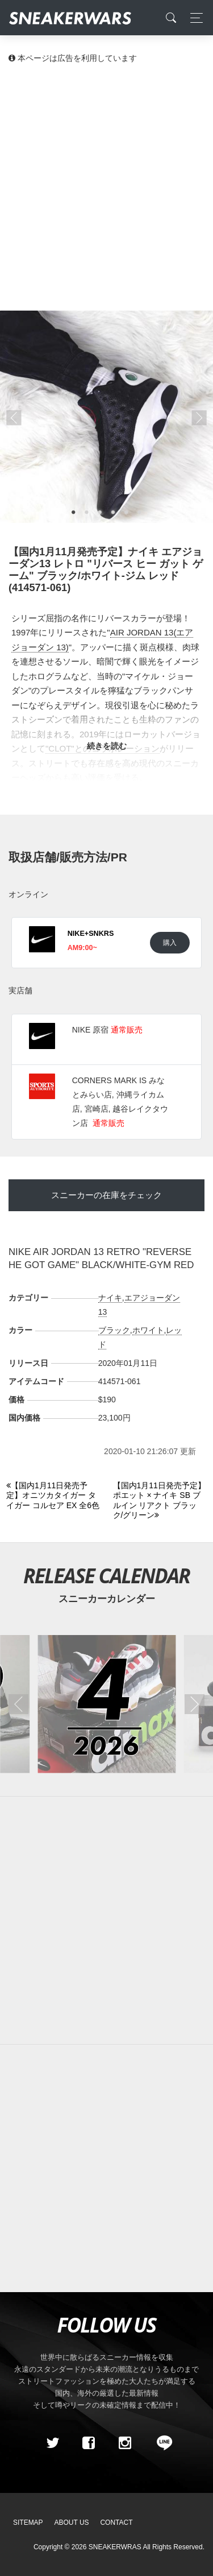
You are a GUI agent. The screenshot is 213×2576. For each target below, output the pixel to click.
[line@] (160, 2442)
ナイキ (110, 1297)
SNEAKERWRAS (115, 2547)
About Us (72, 2523)
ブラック (114, 1330)
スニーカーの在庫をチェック (106, 1195)
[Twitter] (52, 2442)
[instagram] (124, 2442)
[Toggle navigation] (193, 18)
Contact (116, 2523)
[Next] (160, 1500)
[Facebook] (88, 2442)
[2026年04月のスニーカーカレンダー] (106, 1704)
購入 (170, 942)
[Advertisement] (106, 186)
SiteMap (28, 2523)
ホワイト (148, 1330)
